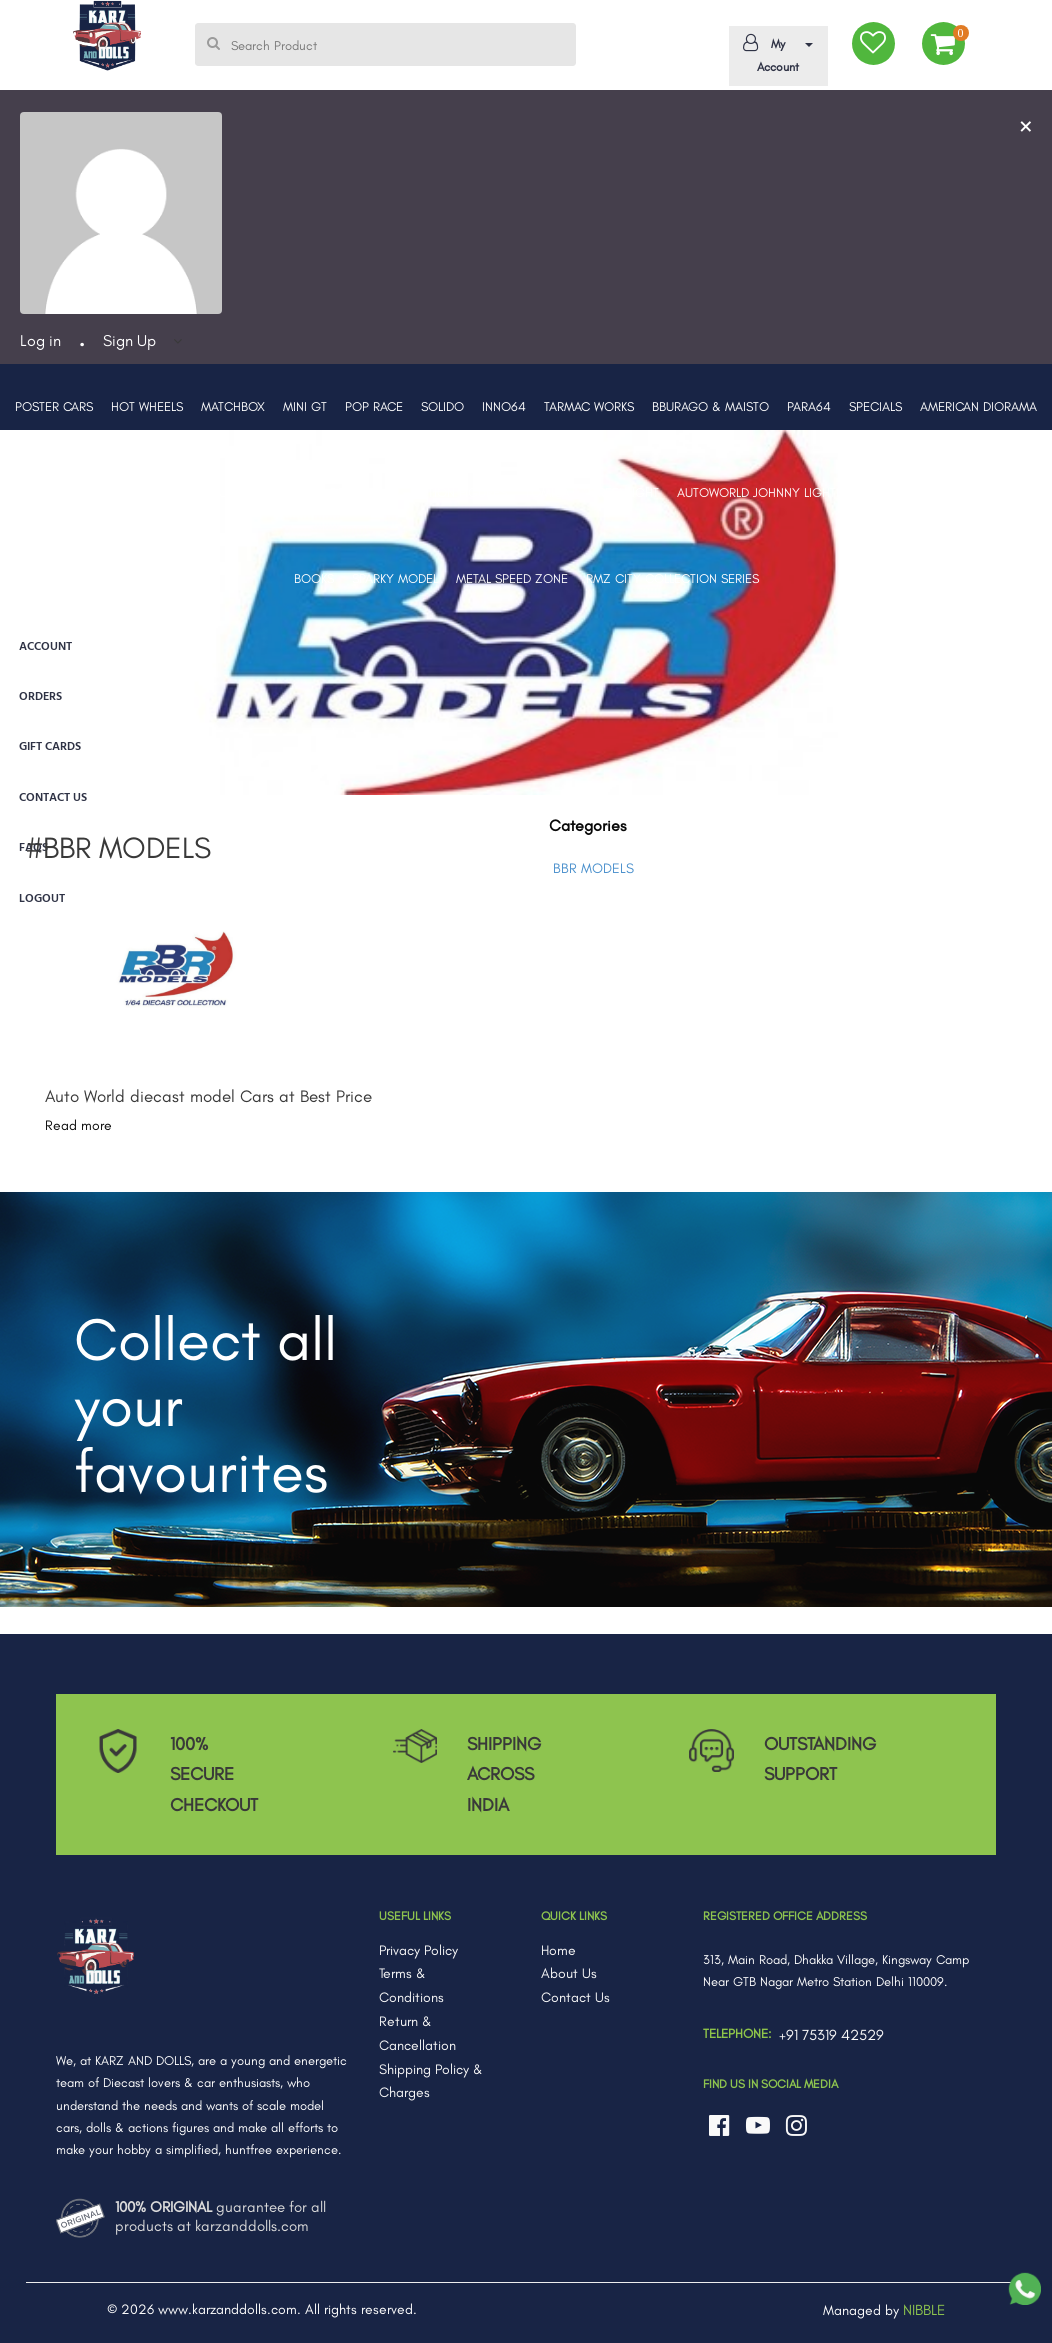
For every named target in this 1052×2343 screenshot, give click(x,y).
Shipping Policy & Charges (431, 2081)
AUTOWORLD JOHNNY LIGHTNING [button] (771, 492)
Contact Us (575, 1997)
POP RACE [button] (374, 406)
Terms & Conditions (411, 1985)
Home (558, 1950)
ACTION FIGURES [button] (459, 492)
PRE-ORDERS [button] (150, 492)
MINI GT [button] (305, 406)
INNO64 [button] (504, 406)
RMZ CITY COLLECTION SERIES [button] (672, 578)
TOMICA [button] (547, 492)
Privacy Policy (418, 1950)
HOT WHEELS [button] (147, 406)
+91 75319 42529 (831, 2035)
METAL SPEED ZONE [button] (512, 578)
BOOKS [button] (314, 578)
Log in (40, 340)
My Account (774, 54)
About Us (569, 1973)
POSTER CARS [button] (54, 406)
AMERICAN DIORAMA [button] (978, 406)
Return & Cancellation (417, 2033)
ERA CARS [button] (316, 492)
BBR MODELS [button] (60, 492)
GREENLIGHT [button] (623, 492)
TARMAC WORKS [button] (589, 406)
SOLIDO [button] (442, 406)
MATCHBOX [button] (233, 406)
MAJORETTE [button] (237, 492)
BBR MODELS (593, 868)
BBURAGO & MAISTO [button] (710, 406)
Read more (78, 1125)
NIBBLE (924, 2310)
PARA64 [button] (809, 406)
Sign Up (129, 340)
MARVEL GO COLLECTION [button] (955, 492)
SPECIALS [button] (875, 406)
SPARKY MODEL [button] (395, 578)
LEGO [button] (378, 492)
